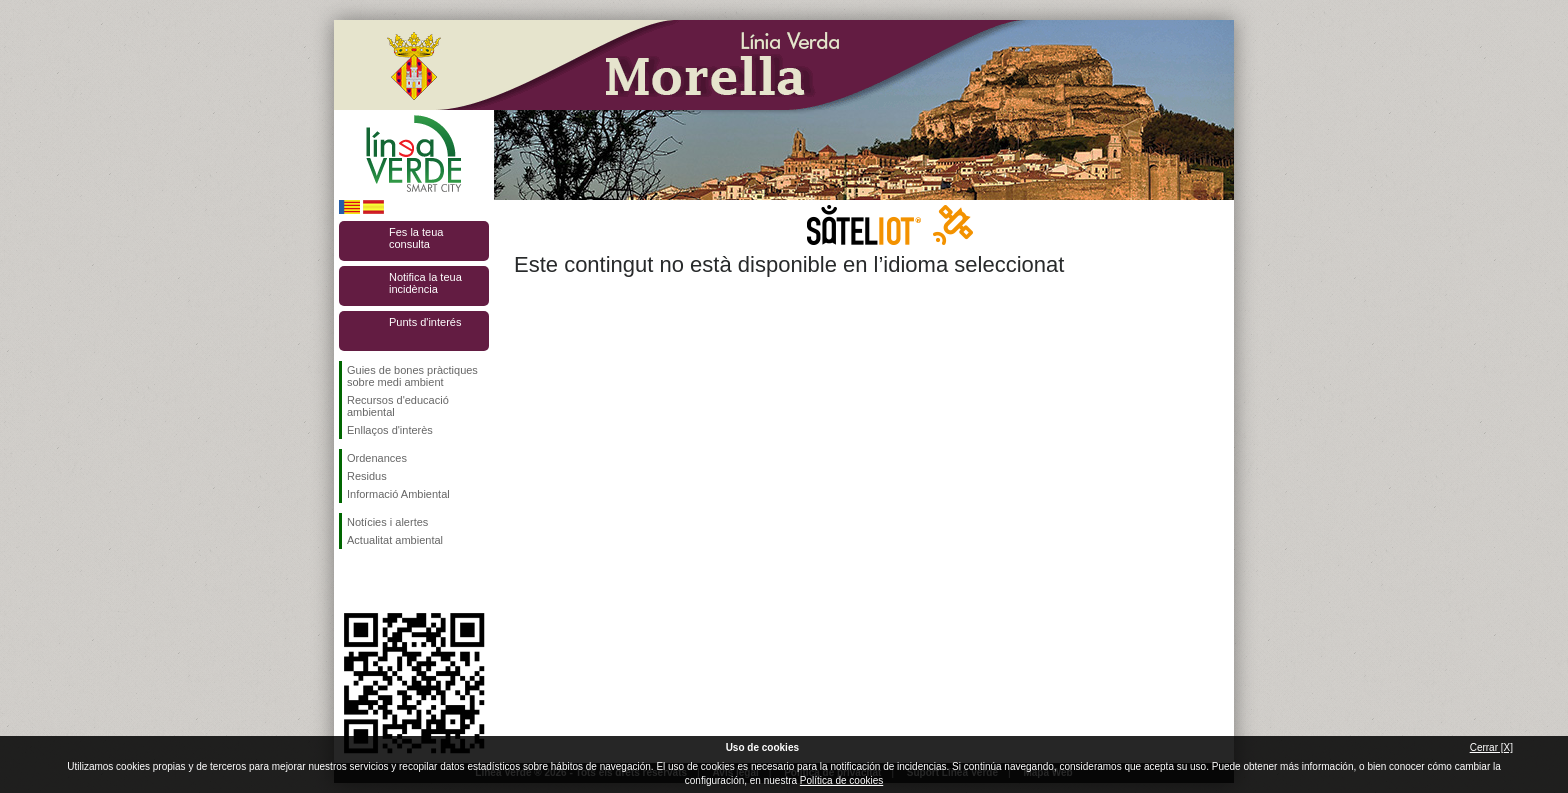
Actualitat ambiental (395, 540)
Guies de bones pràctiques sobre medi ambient (412, 376)
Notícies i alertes (387, 522)
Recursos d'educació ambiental (398, 406)
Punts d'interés (425, 322)
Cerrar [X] (1491, 747)
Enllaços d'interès (390, 430)
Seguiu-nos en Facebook (351, 581)
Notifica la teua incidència (425, 283)
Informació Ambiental (398, 494)
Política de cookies (841, 780)
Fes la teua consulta (416, 238)
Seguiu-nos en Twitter (384, 581)
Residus (367, 476)
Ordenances (377, 458)
